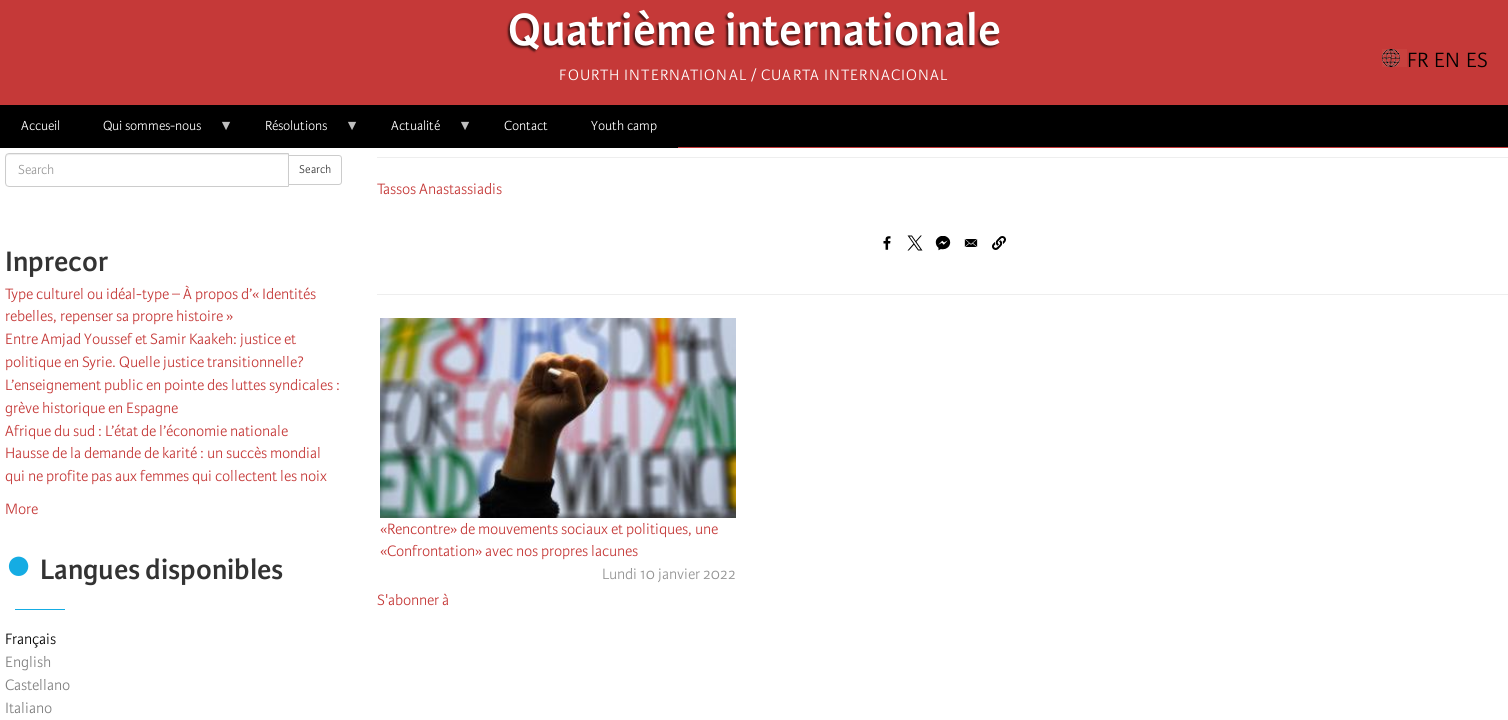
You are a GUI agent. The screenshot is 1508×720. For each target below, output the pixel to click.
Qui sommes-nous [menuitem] (157, 132)
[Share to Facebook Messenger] (943, 243)
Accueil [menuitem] (40, 125)
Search (315, 169)
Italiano (28, 708)
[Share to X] (915, 243)
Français (30, 639)
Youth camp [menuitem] (624, 125)
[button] (999, 243)
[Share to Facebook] (887, 243)
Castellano (37, 685)
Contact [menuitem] (526, 125)
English (28, 662)
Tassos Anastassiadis (439, 189)
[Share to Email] (971, 243)
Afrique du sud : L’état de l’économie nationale (146, 431)
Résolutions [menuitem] (301, 132)
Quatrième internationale (754, 35)
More (21, 509)
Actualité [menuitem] (421, 132)
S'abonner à (413, 600)
